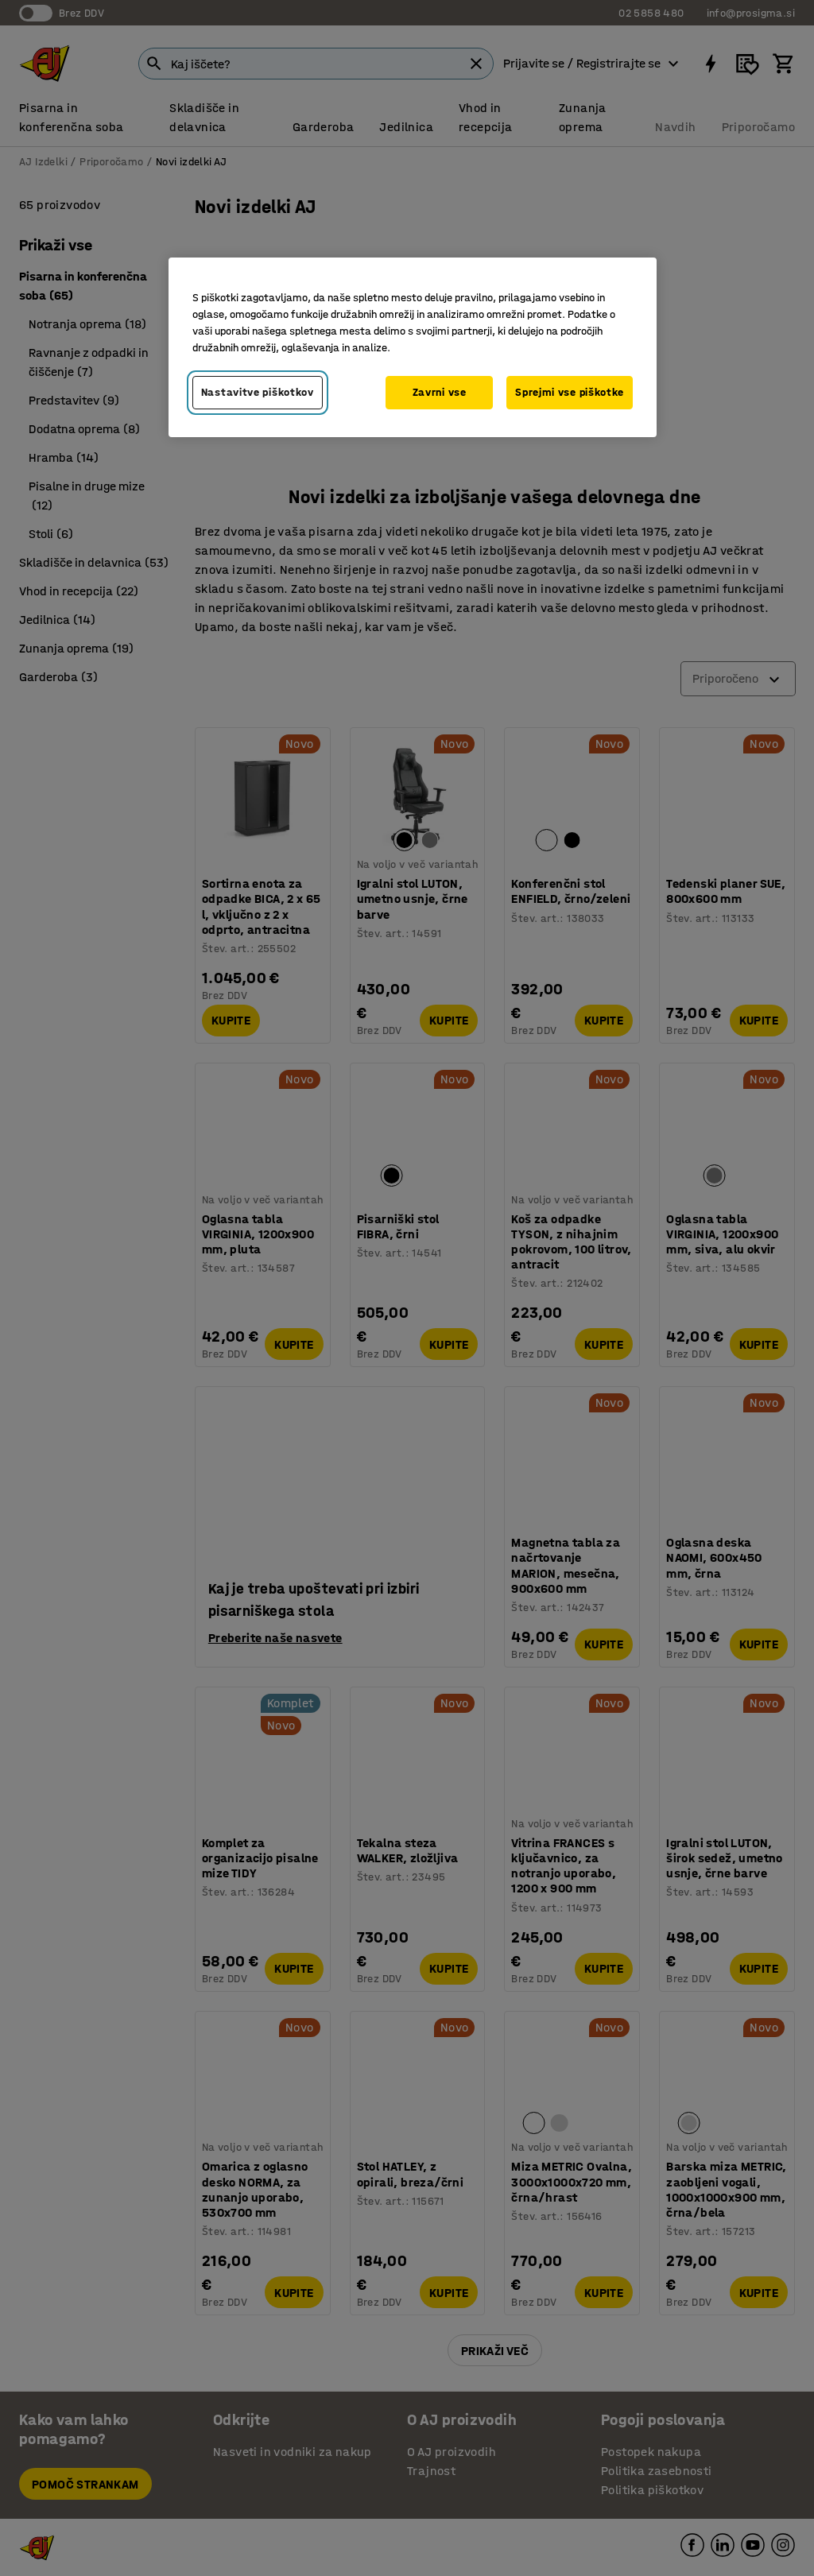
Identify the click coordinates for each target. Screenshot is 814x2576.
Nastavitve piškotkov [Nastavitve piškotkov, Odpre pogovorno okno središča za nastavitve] (257, 392)
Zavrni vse (440, 392)
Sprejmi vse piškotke (569, 392)
